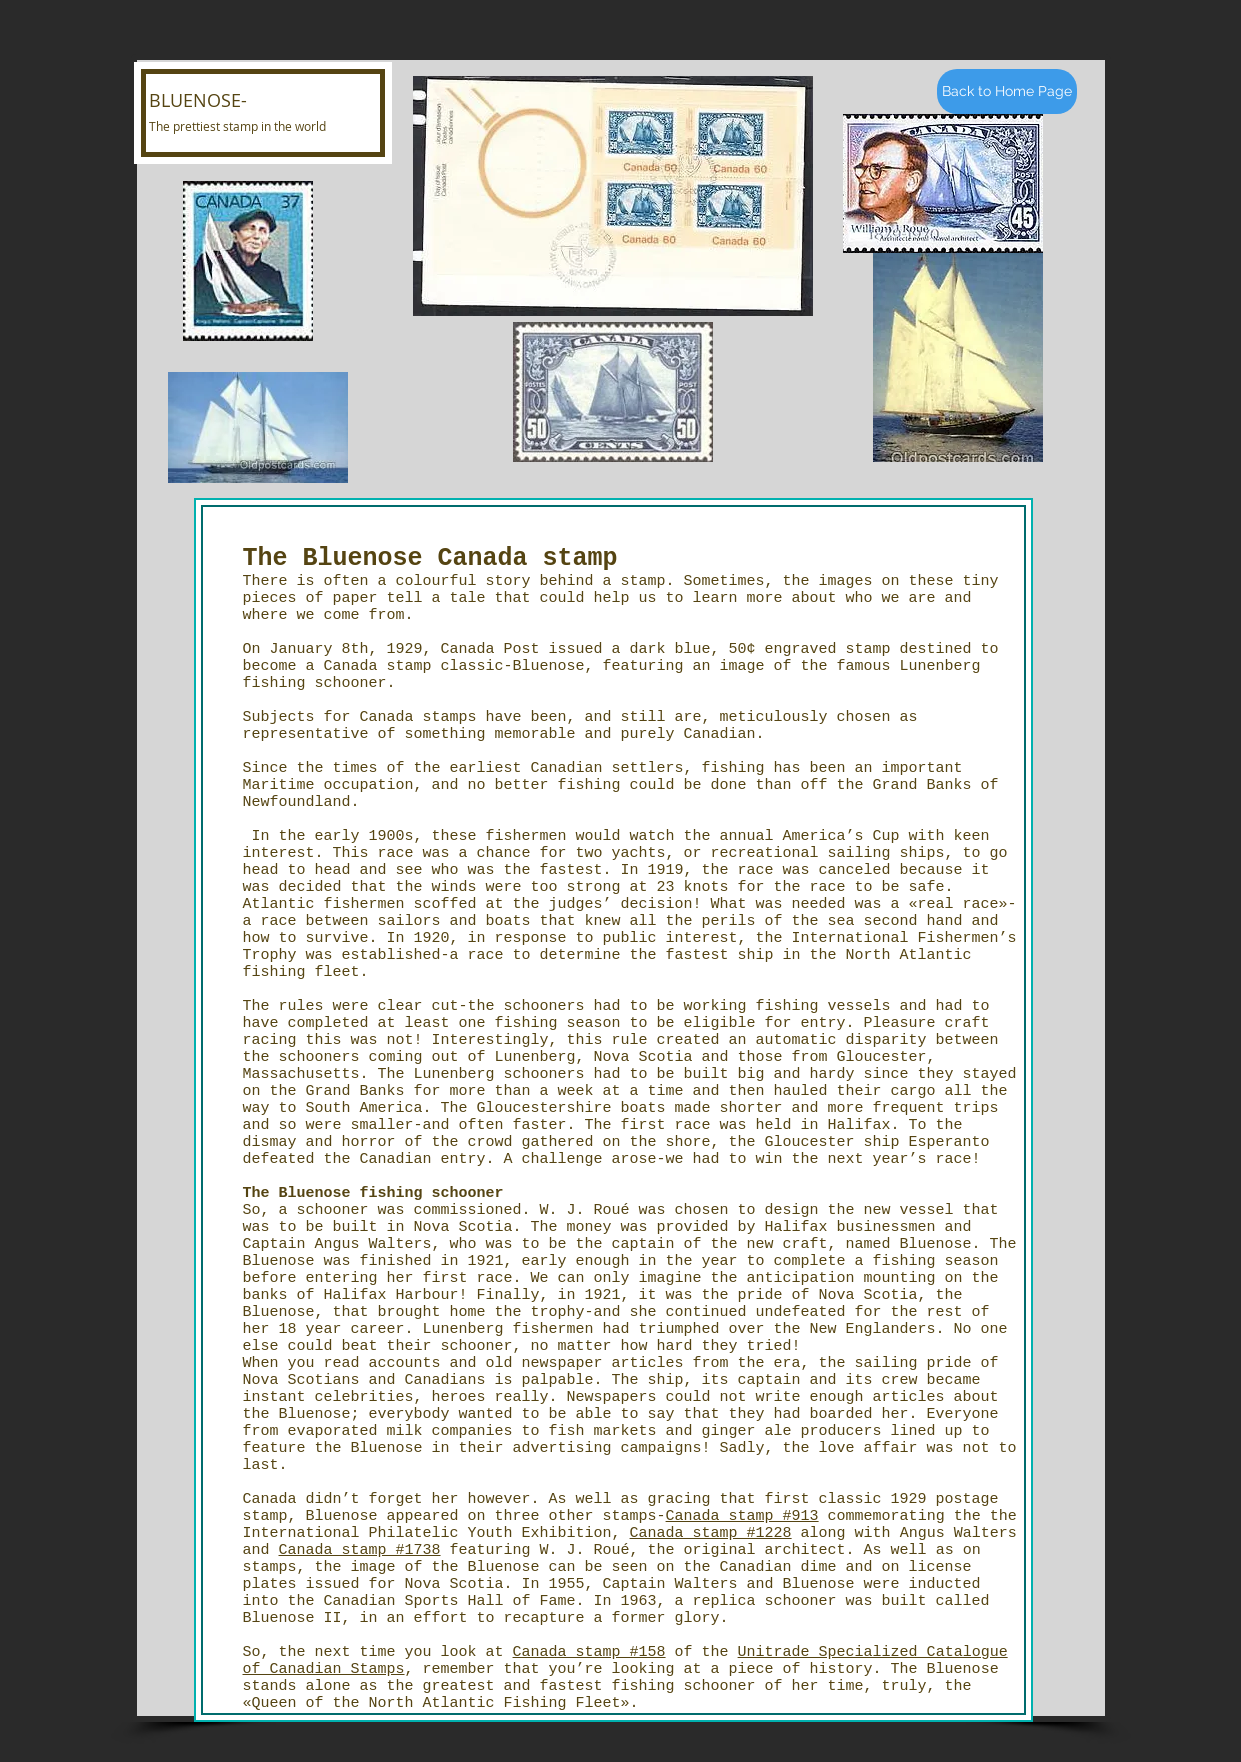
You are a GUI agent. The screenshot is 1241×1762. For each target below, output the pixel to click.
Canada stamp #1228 (711, 1533)
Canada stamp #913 (742, 1516)
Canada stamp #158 (589, 1652)
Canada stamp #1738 (360, 1550)
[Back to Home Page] (1007, 91)
